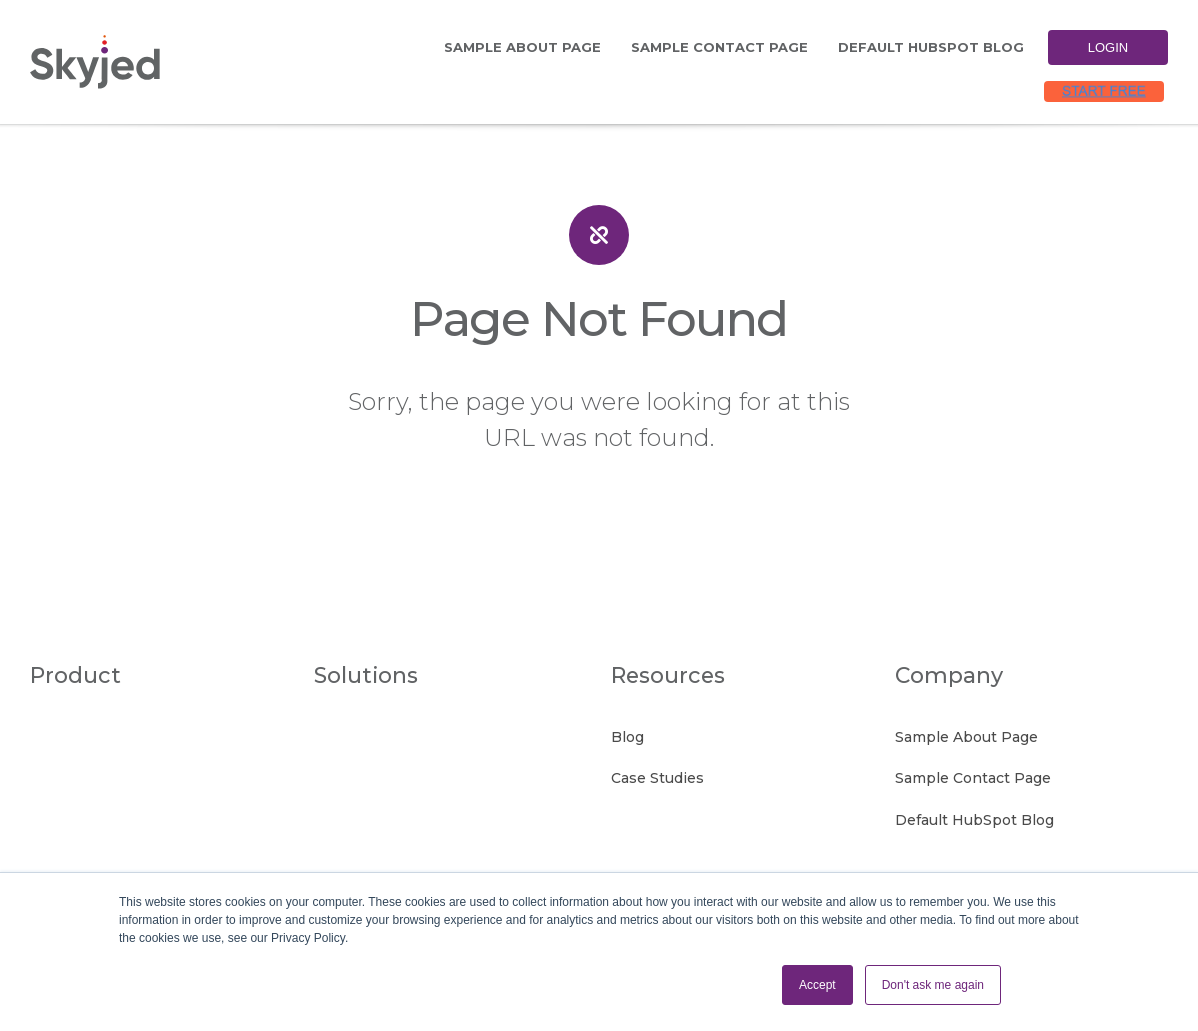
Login (1108, 47)
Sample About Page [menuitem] (522, 47)
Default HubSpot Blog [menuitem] (931, 47)
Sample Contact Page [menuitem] (719, 47)
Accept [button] (817, 985)
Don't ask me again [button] (933, 985)
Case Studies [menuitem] (657, 778)
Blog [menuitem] (627, 737)
